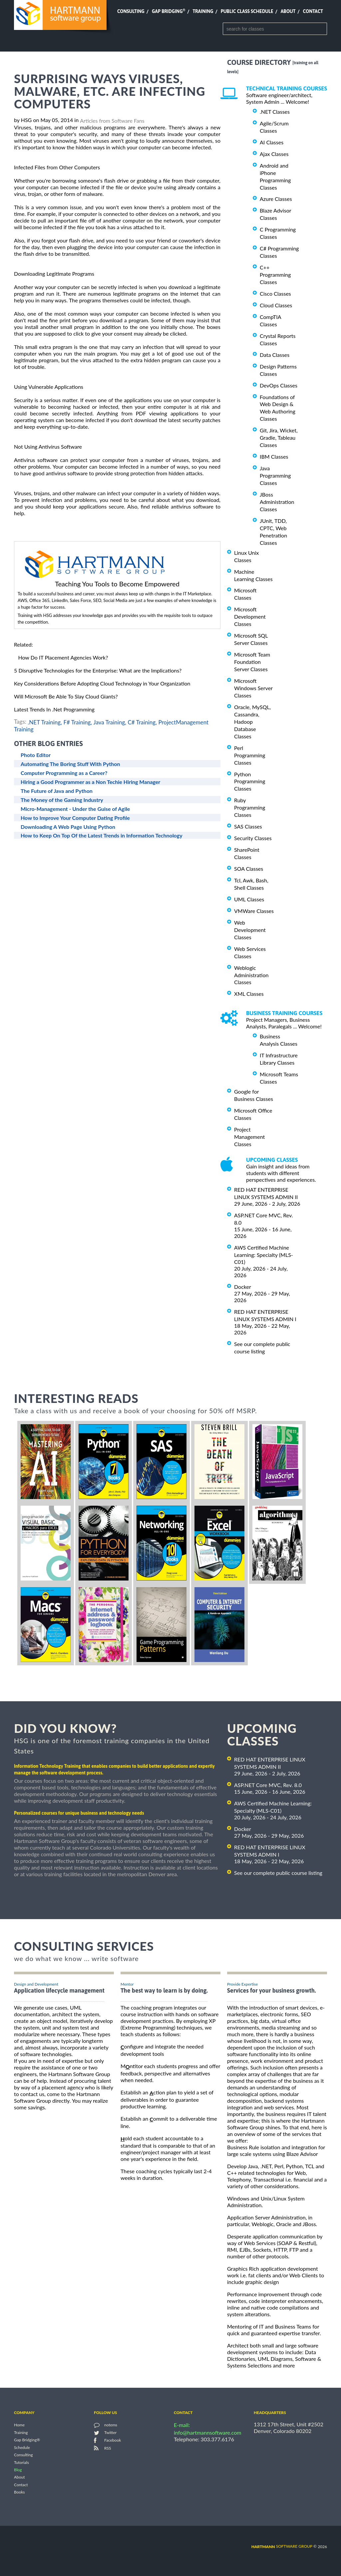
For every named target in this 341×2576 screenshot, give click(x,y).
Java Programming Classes (275, 475)
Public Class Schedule (247, 11)
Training (202, 11)
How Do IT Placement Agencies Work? (63, 657)
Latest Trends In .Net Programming (54, 709)
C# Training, (142, 721)
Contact (313, 11)
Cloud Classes (276, 305)
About (288, 11)
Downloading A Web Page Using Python (68, 827)
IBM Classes (274, 456)
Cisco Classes (275, 293)
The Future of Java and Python (57, 791)
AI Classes (271, 142)
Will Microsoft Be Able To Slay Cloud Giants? (66, 696)
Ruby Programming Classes (249, 807)
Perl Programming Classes (249, 755)
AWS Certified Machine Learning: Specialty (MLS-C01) (263, 1254)
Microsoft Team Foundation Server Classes (252, 661)
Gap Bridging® (27, 2440)
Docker (242, 1287)
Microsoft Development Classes (250, 616)
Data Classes (274, 355)
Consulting (131, 11)
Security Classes (253, 838)
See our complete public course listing (278, 1873)
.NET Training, (45, 721)
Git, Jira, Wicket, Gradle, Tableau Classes (279, 437)
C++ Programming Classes (275, 274)
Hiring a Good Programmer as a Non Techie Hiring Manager (90, 782)
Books (19, 2492)
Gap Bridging (168, 11)
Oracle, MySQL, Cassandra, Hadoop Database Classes (252, 721)
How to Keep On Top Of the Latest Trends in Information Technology (101, 835)
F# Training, (77, 721)
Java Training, (110, 721)
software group (281, 2546)
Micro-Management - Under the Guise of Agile (75, 809)
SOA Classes (248, 868)
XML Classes (249, 993)
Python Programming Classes (249, 781)
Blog (18, 2469)
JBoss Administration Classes (277, 501)
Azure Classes (276, 199)
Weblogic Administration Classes (251, 975)
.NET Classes (275, 111)
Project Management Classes (249, 1136)
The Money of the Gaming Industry (62, 800)
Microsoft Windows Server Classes (253, 688)
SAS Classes (248, 826)
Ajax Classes (274, 154)
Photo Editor (36, 755)
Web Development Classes (250, 929)
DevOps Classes (278, 385)
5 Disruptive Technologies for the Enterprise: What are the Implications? (97, 670)
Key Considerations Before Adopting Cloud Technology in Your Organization (102, 683)
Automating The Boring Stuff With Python (70, 764)
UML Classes (249, 899)
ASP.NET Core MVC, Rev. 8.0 (268, 1785)
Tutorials (21, 2462)
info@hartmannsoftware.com (207, 2432)
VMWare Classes (254, 911)
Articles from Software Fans (112, 120)
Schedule (22, 2447)
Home (19, 2425)
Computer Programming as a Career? (64, 773)
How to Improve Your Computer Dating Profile (75, 818)
